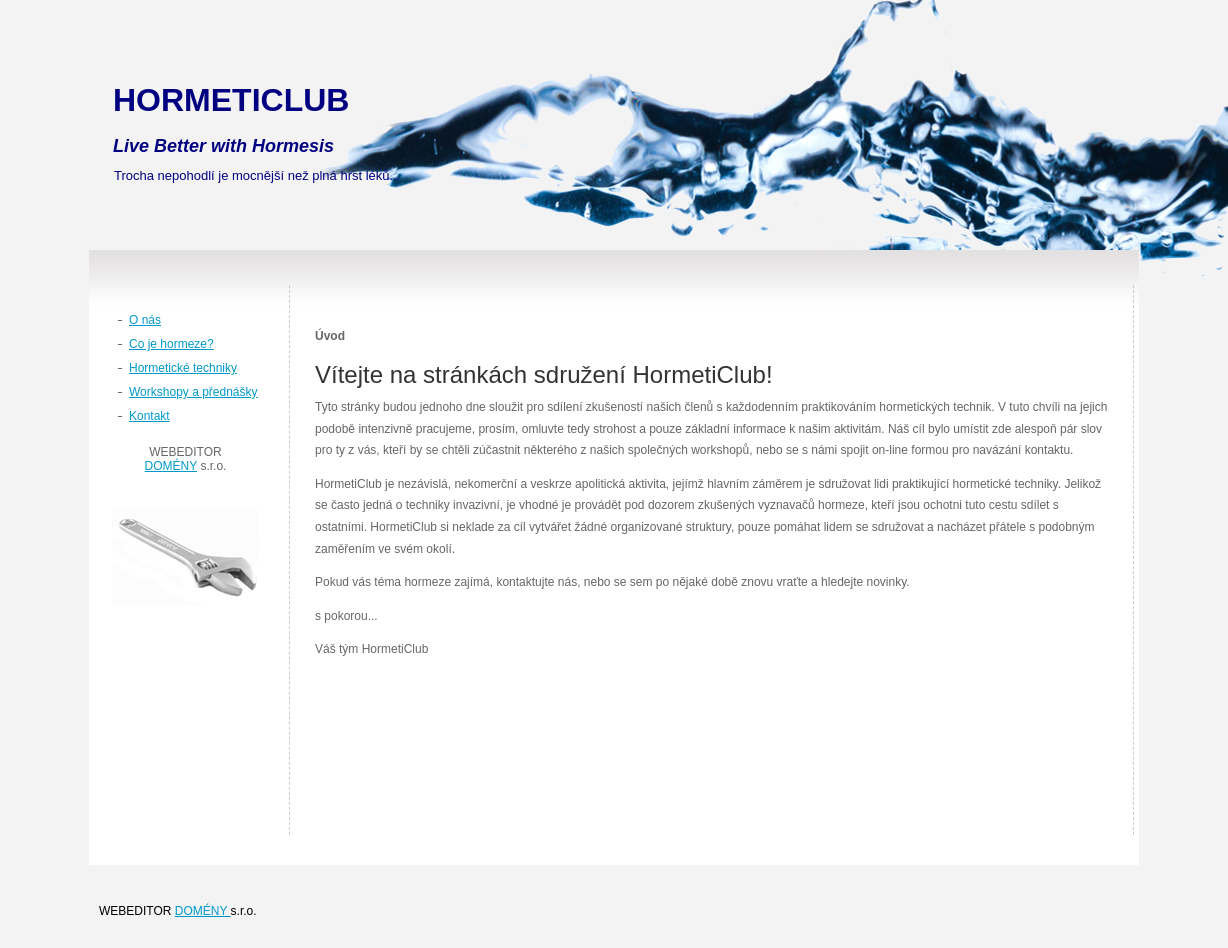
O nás (145, 320)
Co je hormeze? (171, 344)
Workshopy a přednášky (193, 392)
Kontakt (149, 416)
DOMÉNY (171, 466)
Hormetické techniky (183, 368)
